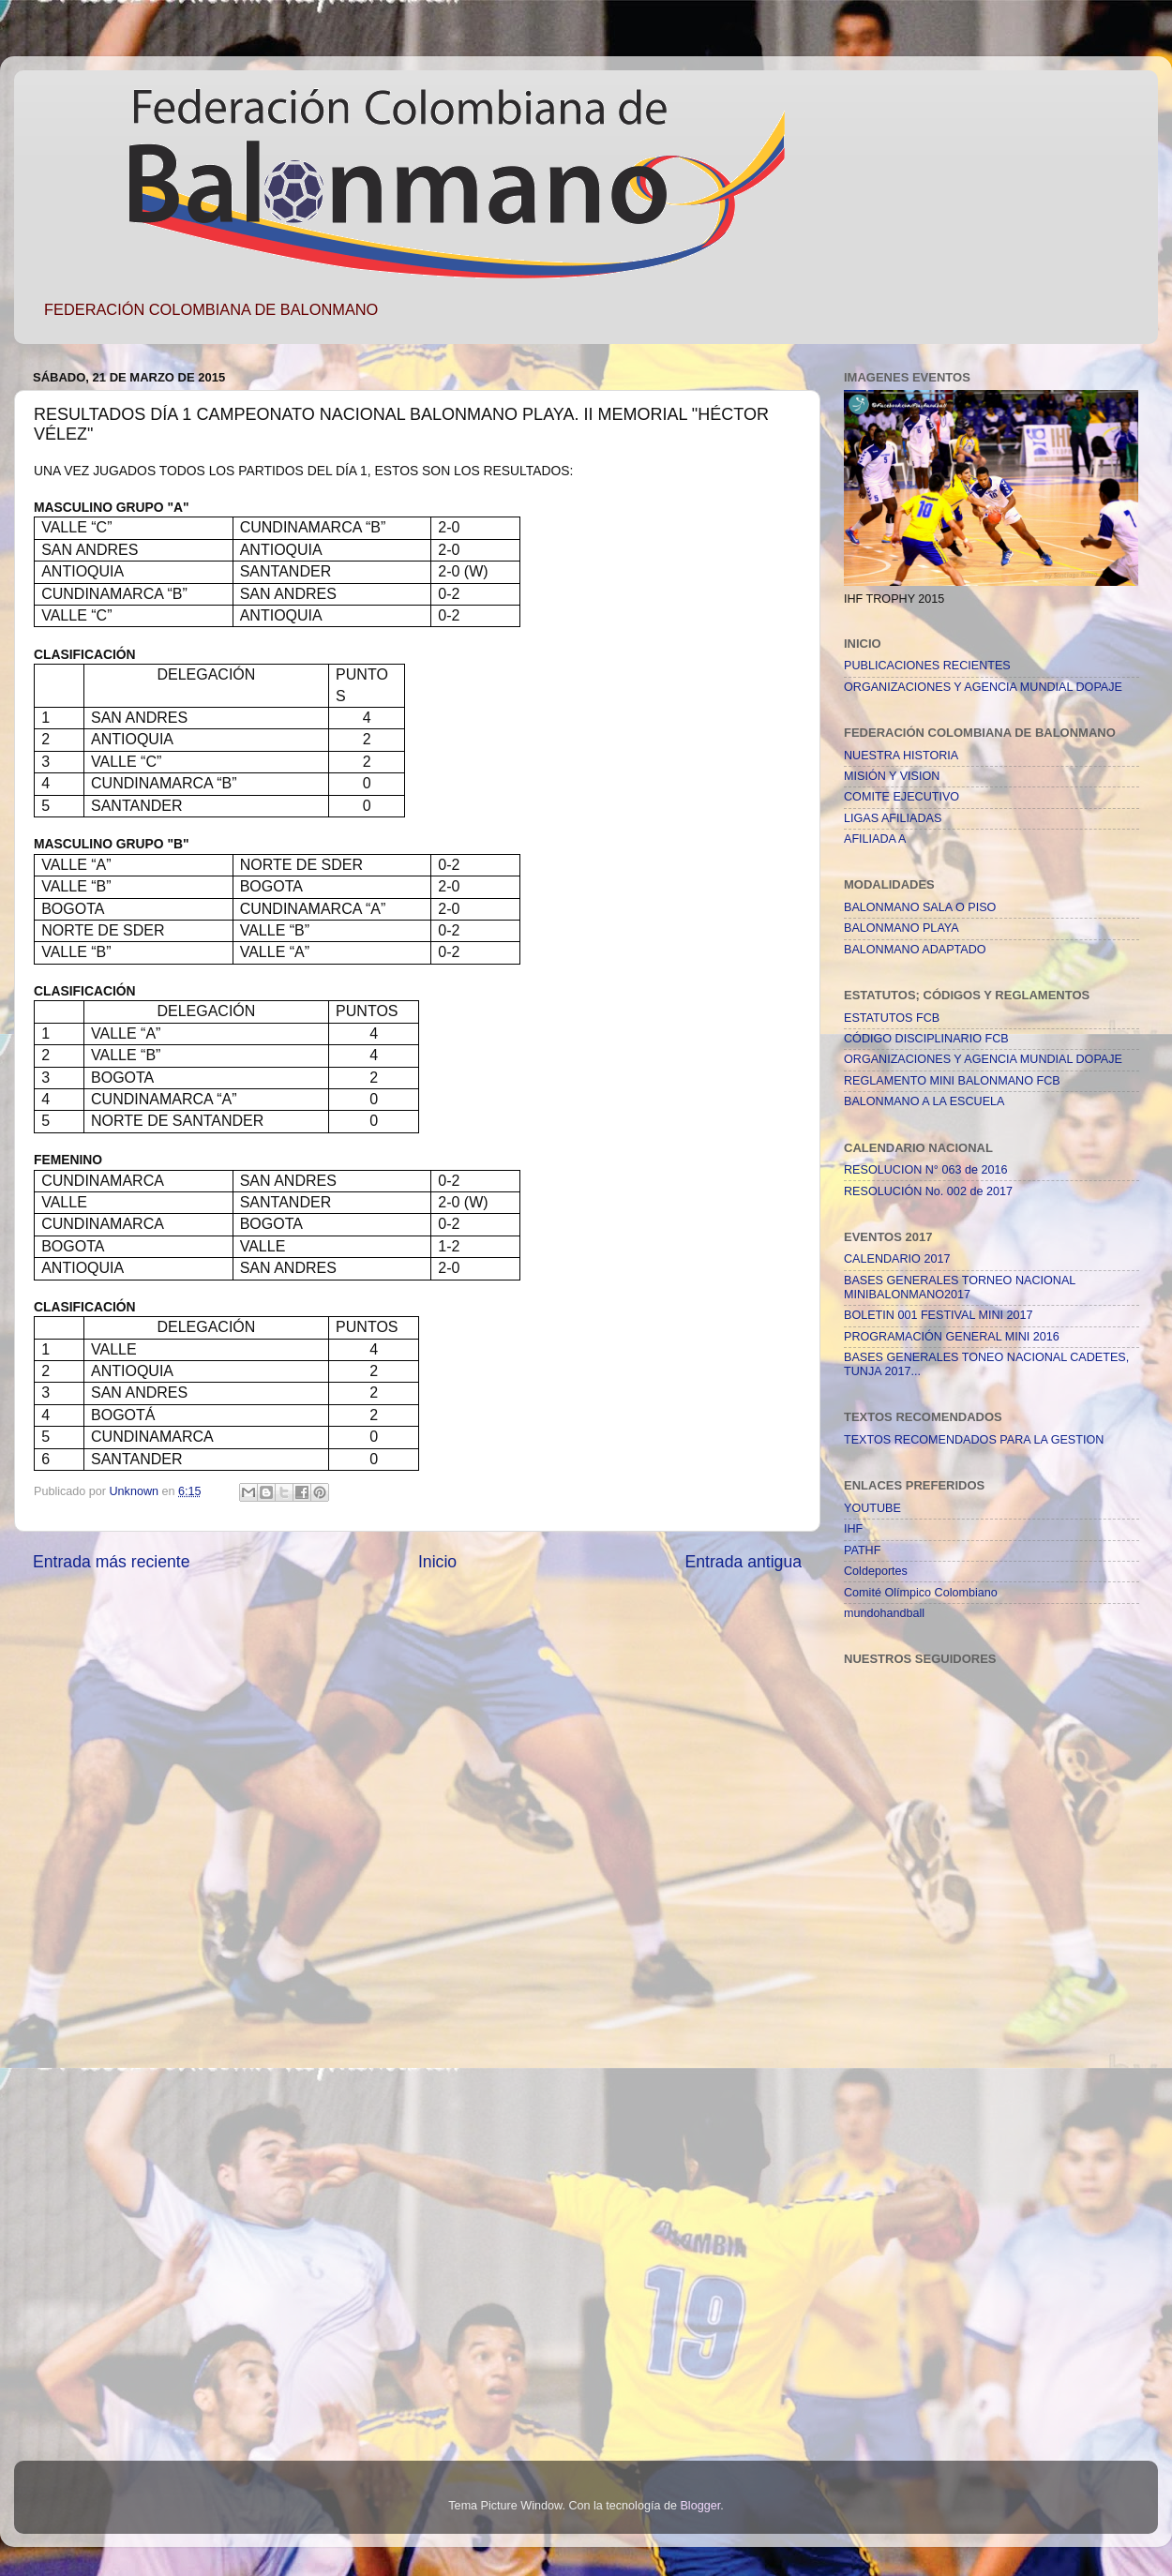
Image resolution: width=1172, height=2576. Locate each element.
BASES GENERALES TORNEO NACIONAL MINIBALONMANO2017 (959, 1287)
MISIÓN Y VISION (891, 776)
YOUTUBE (872, 1508)
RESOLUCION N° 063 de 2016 (925, 1169)
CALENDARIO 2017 (897, 1259)
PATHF (862, 1550)
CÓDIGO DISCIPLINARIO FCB (926, 1038)
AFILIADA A (875, 839)
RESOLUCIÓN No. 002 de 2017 (928, 1191)
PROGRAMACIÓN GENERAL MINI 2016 (951, 1336)
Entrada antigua (743, 1561)
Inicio (437, 1561)
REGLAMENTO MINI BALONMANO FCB (952, 1080)
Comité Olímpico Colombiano (921, 1592)
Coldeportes (876, 1571)
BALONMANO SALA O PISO (920, 907)
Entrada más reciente (111, 1561)
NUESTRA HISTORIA (901, 755)
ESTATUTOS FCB (891, 1018)
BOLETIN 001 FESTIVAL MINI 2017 (938, 1315)
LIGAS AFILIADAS (892, 818)
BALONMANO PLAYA (901, 928)
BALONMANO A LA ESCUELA (924, 1101)
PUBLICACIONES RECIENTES (927, 665)
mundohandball (884, 1613)
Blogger (700, 2505)
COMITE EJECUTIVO (901, 796)
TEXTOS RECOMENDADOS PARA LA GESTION (974, 1439)
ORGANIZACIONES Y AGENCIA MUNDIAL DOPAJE (983, 687)
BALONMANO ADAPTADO (915, 949)
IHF (853, 1528)
